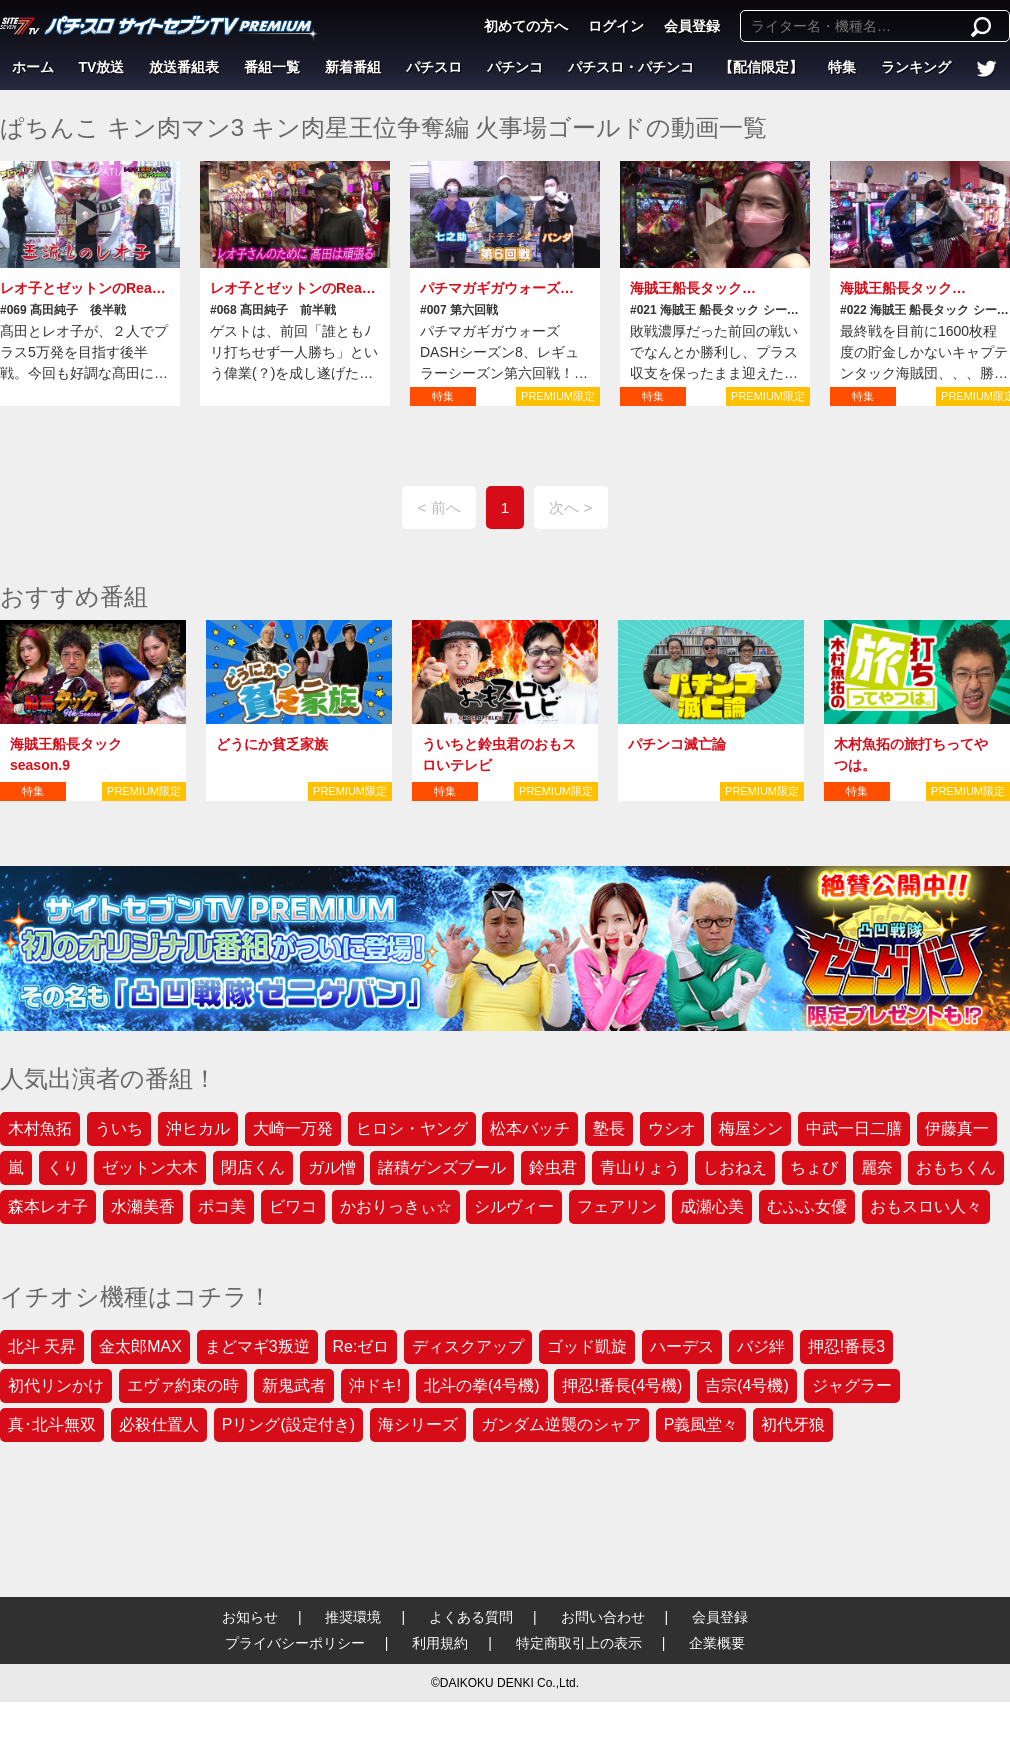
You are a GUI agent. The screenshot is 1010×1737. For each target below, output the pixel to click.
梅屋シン (751, 1128)
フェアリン (617, 1206)
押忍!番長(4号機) (622, 1385)
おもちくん (956, 1167)
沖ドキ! (375, 1385)
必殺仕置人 (159, 1424)
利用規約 (440, 1643)
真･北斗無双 (52, 1424)
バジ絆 (761, 1346)
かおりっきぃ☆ (396, 1206)
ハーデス (682, 1346)
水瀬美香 (143, 1206)
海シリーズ (418, 1424)
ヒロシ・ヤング (412, 1128)
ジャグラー (852, 1385)
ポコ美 (222, 1206)
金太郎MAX (140, 1346)
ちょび (814, 1167)
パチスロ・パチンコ (631, 67)
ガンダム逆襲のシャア (561, 1424)
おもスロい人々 (926, 1206)
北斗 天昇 (42, 1346)
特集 (842, 67)
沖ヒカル (198, 1128)
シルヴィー (514, 1206)
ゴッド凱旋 (587, 1346)
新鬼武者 (294, 1385)
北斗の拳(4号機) (482, 1385)
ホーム (33, 67)
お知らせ (250, 1617)
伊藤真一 (957, 1128)
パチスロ (434, 67)
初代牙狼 (793, 1424)
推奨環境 (353, 1617)
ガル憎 (332, 1167)
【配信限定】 (761, 67)
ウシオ (672, 1128)
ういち (119, 1128)
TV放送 (102, 67)
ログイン (616, 26)
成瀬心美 (712, 1206)
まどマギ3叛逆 (257, 1346)
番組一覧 (272, 67)
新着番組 (353, 67)
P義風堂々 (701, 1424)
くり (63, 1167)
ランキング (916, 67)
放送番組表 (184, 67)
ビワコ (293, 1206)
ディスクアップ (468, 1346)
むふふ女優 (807, 1206)
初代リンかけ (56, 1385)
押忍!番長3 (846, 1346)
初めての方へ (526, 26)
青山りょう (640, 1167)
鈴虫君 (553, 1167)
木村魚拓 (40, 1128)
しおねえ (735, 1167)
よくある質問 (471, 1617)
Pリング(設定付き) (288, 1424)
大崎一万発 (293, 1128)
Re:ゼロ (361, 1346)
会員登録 (692, 26)
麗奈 (877, 1167)
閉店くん (253, 1167)
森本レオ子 (48, 1206)
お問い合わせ (603, 1617)
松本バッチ (530, 1128)
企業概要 (717, 1643)
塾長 (609, 1128)
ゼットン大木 (150, 1167)
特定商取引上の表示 (579, 1643)
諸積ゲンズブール (442, 1167)
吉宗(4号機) (747, 1385)
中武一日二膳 (854, 1128)
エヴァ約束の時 (183, 1385)
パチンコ (515, 67)
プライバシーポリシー (295, 1643)
